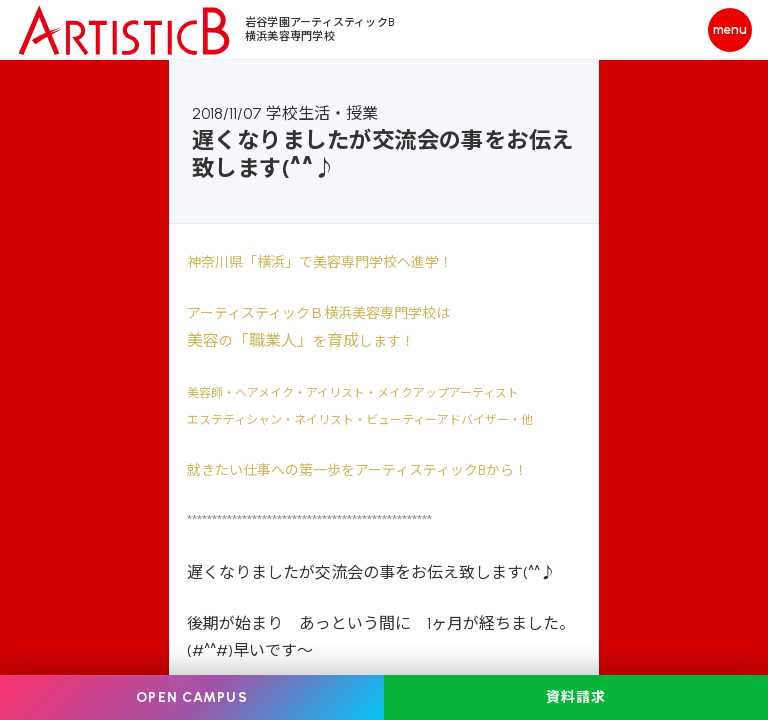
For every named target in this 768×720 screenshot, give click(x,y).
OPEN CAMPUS (191, 697)
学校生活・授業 (322, 113)
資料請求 (576, 697)
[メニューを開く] (730, 30)
